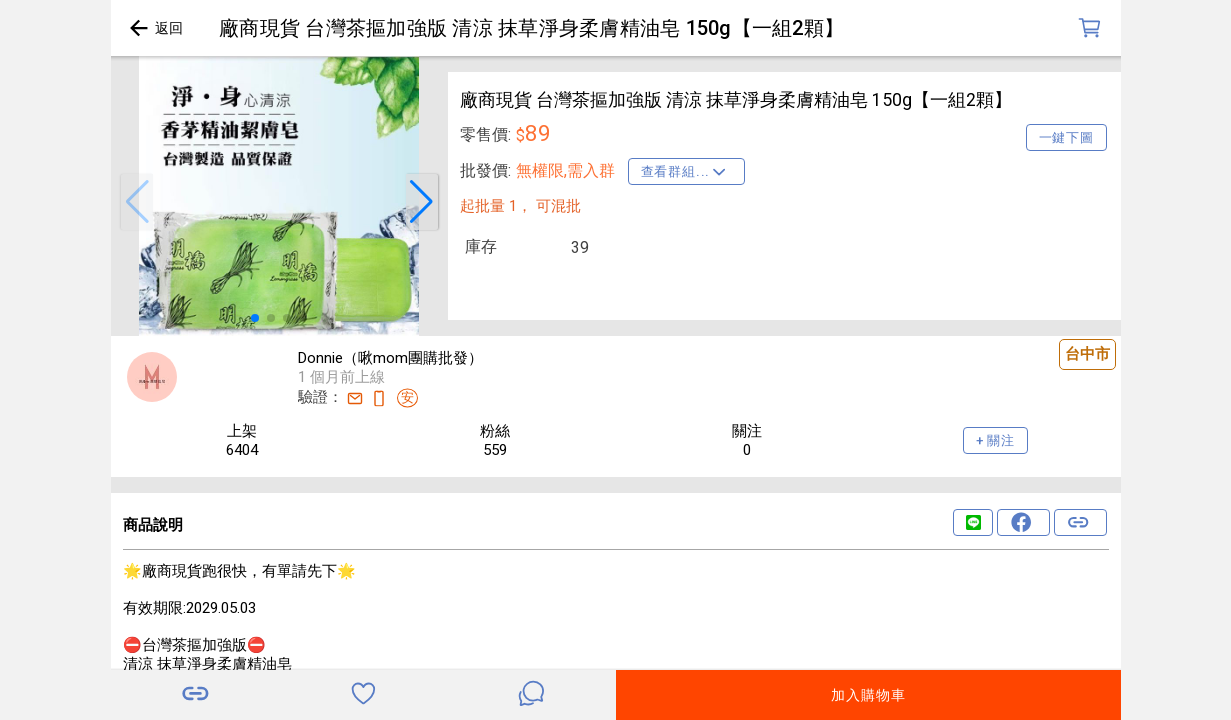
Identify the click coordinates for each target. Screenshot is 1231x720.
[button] (137, 202)
